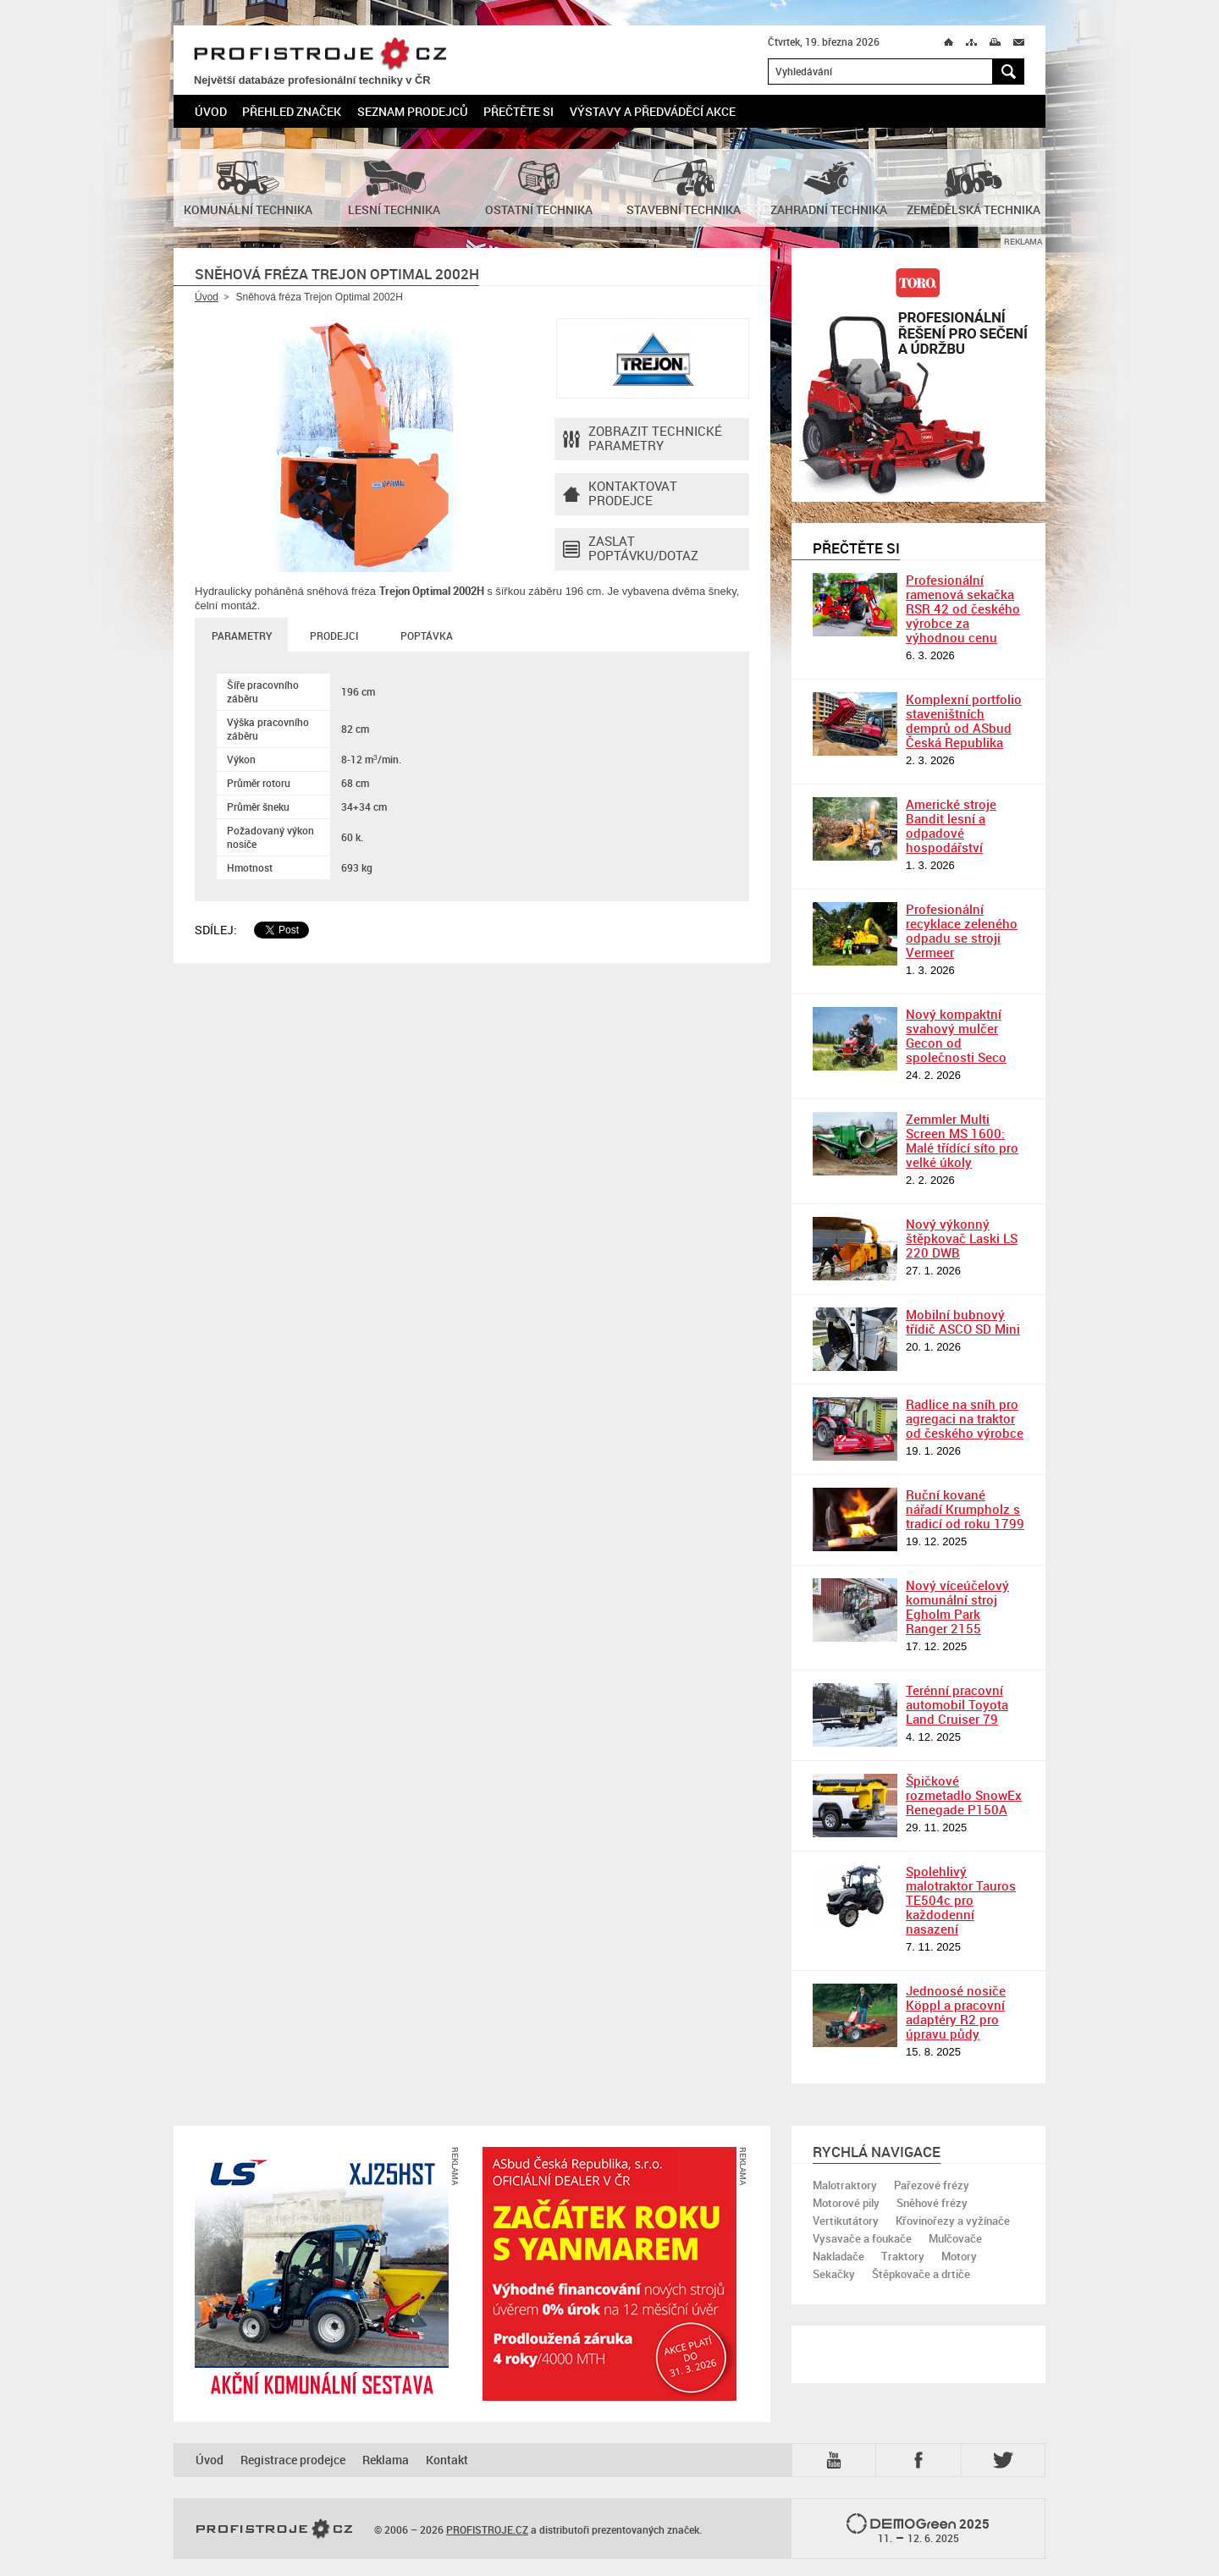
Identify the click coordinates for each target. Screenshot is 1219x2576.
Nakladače (838, 2256)
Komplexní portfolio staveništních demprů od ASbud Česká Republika (964, 721)
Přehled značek (291, 111)
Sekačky (834, 2274)
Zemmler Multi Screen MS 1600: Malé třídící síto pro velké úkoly (962, 1140)
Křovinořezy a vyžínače (953, 2220)
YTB (837, 2460)
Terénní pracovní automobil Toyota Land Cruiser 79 (957, 1704)
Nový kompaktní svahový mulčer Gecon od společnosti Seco (956, 1035)
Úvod (211, 111)
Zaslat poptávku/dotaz (630, 549)
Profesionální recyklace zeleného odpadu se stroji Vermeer (962, 930)
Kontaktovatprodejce (620, 494)
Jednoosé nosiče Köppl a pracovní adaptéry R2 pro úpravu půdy (956, 2012)
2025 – (918, 2529)
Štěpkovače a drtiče (921, 2274)
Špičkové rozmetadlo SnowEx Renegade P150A (964, 1795)
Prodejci (334, 635)
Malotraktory (845, 2185)
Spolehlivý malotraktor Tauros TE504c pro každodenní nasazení (961, 1900)
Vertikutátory (846, 2220)
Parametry (242, 635)
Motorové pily (846, 2202)
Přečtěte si (518, 111)
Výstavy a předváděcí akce (653, 111)
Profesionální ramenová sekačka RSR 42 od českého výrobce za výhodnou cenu (963, 608)
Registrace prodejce (292, 2460)
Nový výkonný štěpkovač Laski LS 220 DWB (962, 1238)
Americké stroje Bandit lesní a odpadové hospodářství (951, 825)
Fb (921, 2460)
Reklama (385, 2460)
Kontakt (447, 2460)
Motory (959, 2256)
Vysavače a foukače (862, 2238)
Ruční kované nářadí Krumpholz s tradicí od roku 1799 (965, 1509)
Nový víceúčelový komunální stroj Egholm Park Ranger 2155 (957, 1607)
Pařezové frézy (931, 2185)
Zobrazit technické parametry (642, 439)
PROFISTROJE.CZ (320, 54)
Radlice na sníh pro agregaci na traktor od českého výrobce (964, 1418)
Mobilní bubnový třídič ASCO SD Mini (963, 1321)
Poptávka (426, 635)
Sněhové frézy (932, 2202)
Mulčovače (955, 2238)
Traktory (902, 2256)
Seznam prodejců (412, 111)
